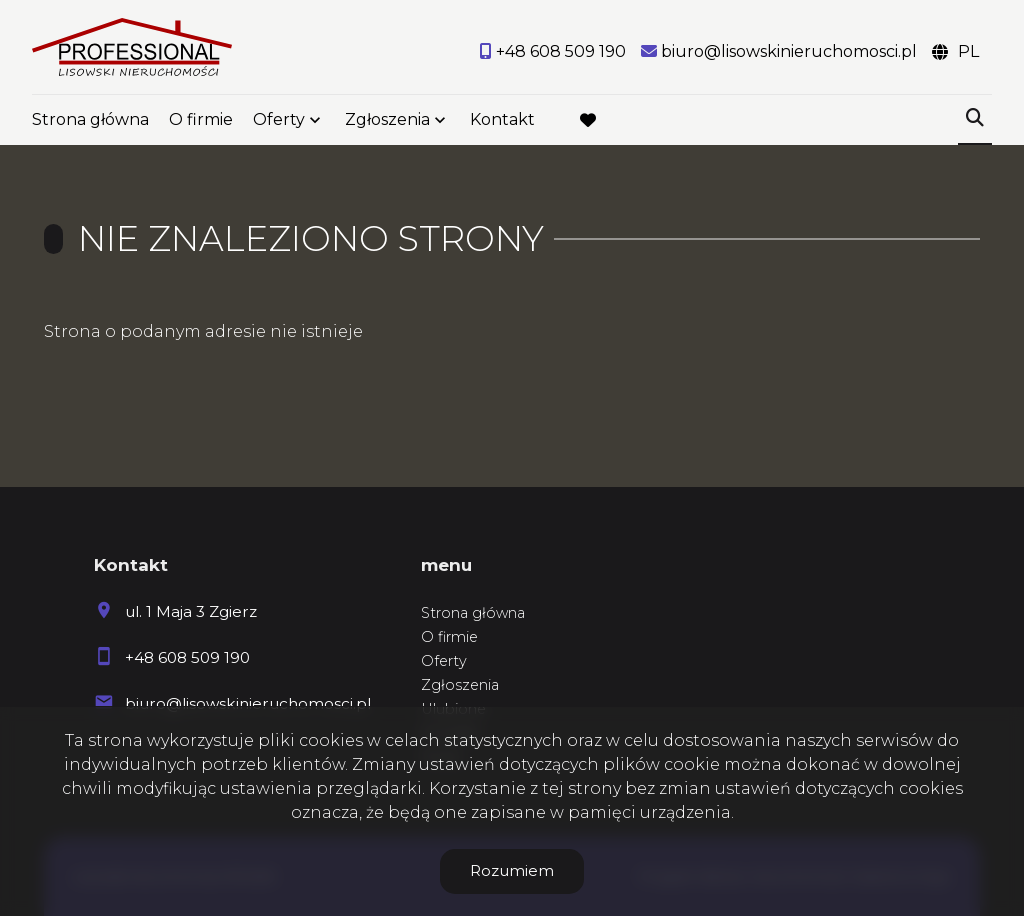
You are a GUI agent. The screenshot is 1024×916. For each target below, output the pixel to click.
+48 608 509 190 (187, 657)
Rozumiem (512, 870)
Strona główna (90, 122)
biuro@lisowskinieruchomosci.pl (248, 703)
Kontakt (502, 122)
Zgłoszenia (387, 122)
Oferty (279, 122)
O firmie (201, 122)
